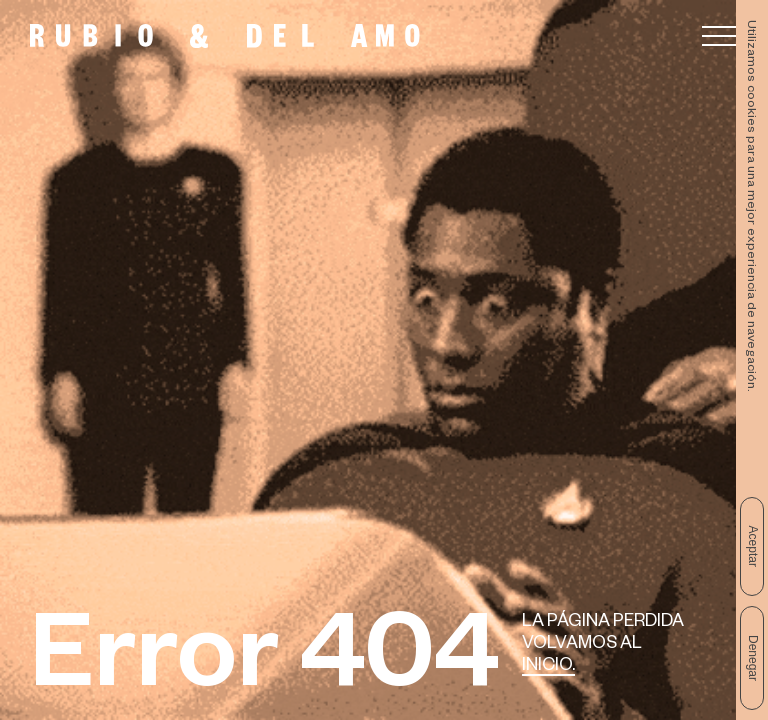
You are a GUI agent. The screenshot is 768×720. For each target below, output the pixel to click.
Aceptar (753, 546)
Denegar (753, 658)
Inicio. (548, 667)
